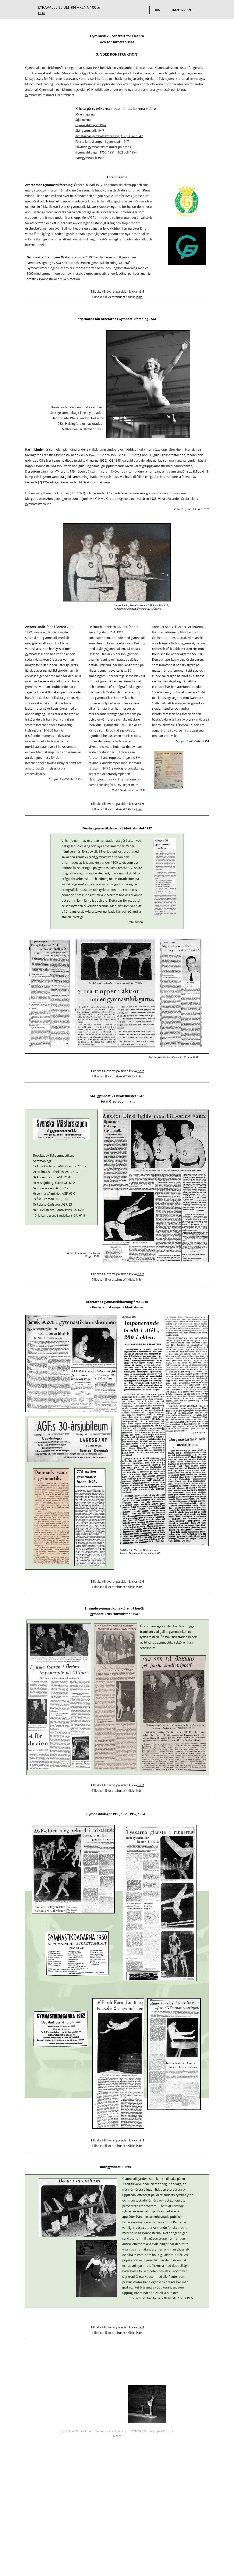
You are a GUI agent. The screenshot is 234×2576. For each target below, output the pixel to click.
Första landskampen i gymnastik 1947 (102, 141)
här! (140, 291)
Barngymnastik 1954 (89, 158)
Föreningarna (85, 114)
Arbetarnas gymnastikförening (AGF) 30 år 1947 (109, 136)
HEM (41, 13)
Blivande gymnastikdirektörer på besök (103, 147)
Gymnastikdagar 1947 (90, 125)
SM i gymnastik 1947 (89, 131)
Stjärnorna (83, 120)
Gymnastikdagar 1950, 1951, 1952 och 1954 (106, 152)
